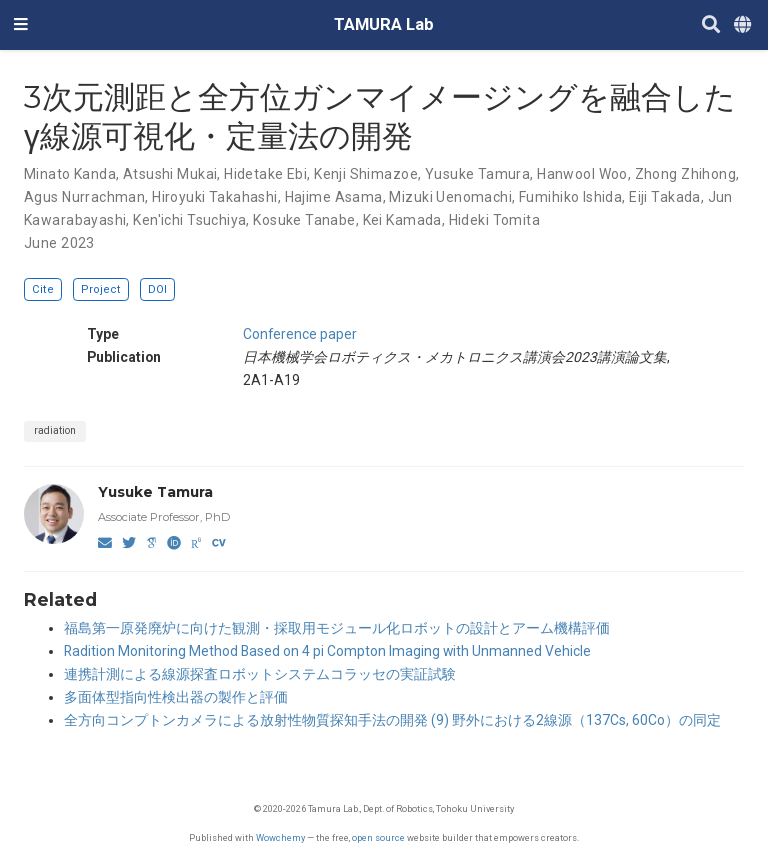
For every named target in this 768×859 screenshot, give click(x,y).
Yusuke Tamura (477, 174)
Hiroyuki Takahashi (215, 197)
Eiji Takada (665, 197)
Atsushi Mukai (170, 174)
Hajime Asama (334, 197)
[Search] (711, 25)
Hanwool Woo (582, 174)
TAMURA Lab (384, 24)
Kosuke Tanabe (304, 220)
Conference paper (300, 334)
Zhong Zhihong (685, 174)
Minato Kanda (70, 174)
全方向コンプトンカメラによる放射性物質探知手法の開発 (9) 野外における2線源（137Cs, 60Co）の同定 (392, 720)
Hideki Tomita (494, 220)
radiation (55, 430)
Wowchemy (280, 837)
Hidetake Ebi (265, 174)
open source (378, 837)
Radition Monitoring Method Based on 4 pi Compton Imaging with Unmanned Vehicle (327, 651)
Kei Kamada (402, 220)
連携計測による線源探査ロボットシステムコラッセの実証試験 (260, 674)
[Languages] (744, 25)
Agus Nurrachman (84, 197)
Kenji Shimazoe (366, 174)
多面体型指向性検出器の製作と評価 (176, 697)
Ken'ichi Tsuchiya (189, 220)
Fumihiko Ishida (570, 197)
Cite (43, 289)
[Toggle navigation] (21, 25)
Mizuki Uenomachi (450, 197)
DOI (157, 289)
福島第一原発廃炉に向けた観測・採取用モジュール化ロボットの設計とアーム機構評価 (337, 628)
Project (101, 289)
